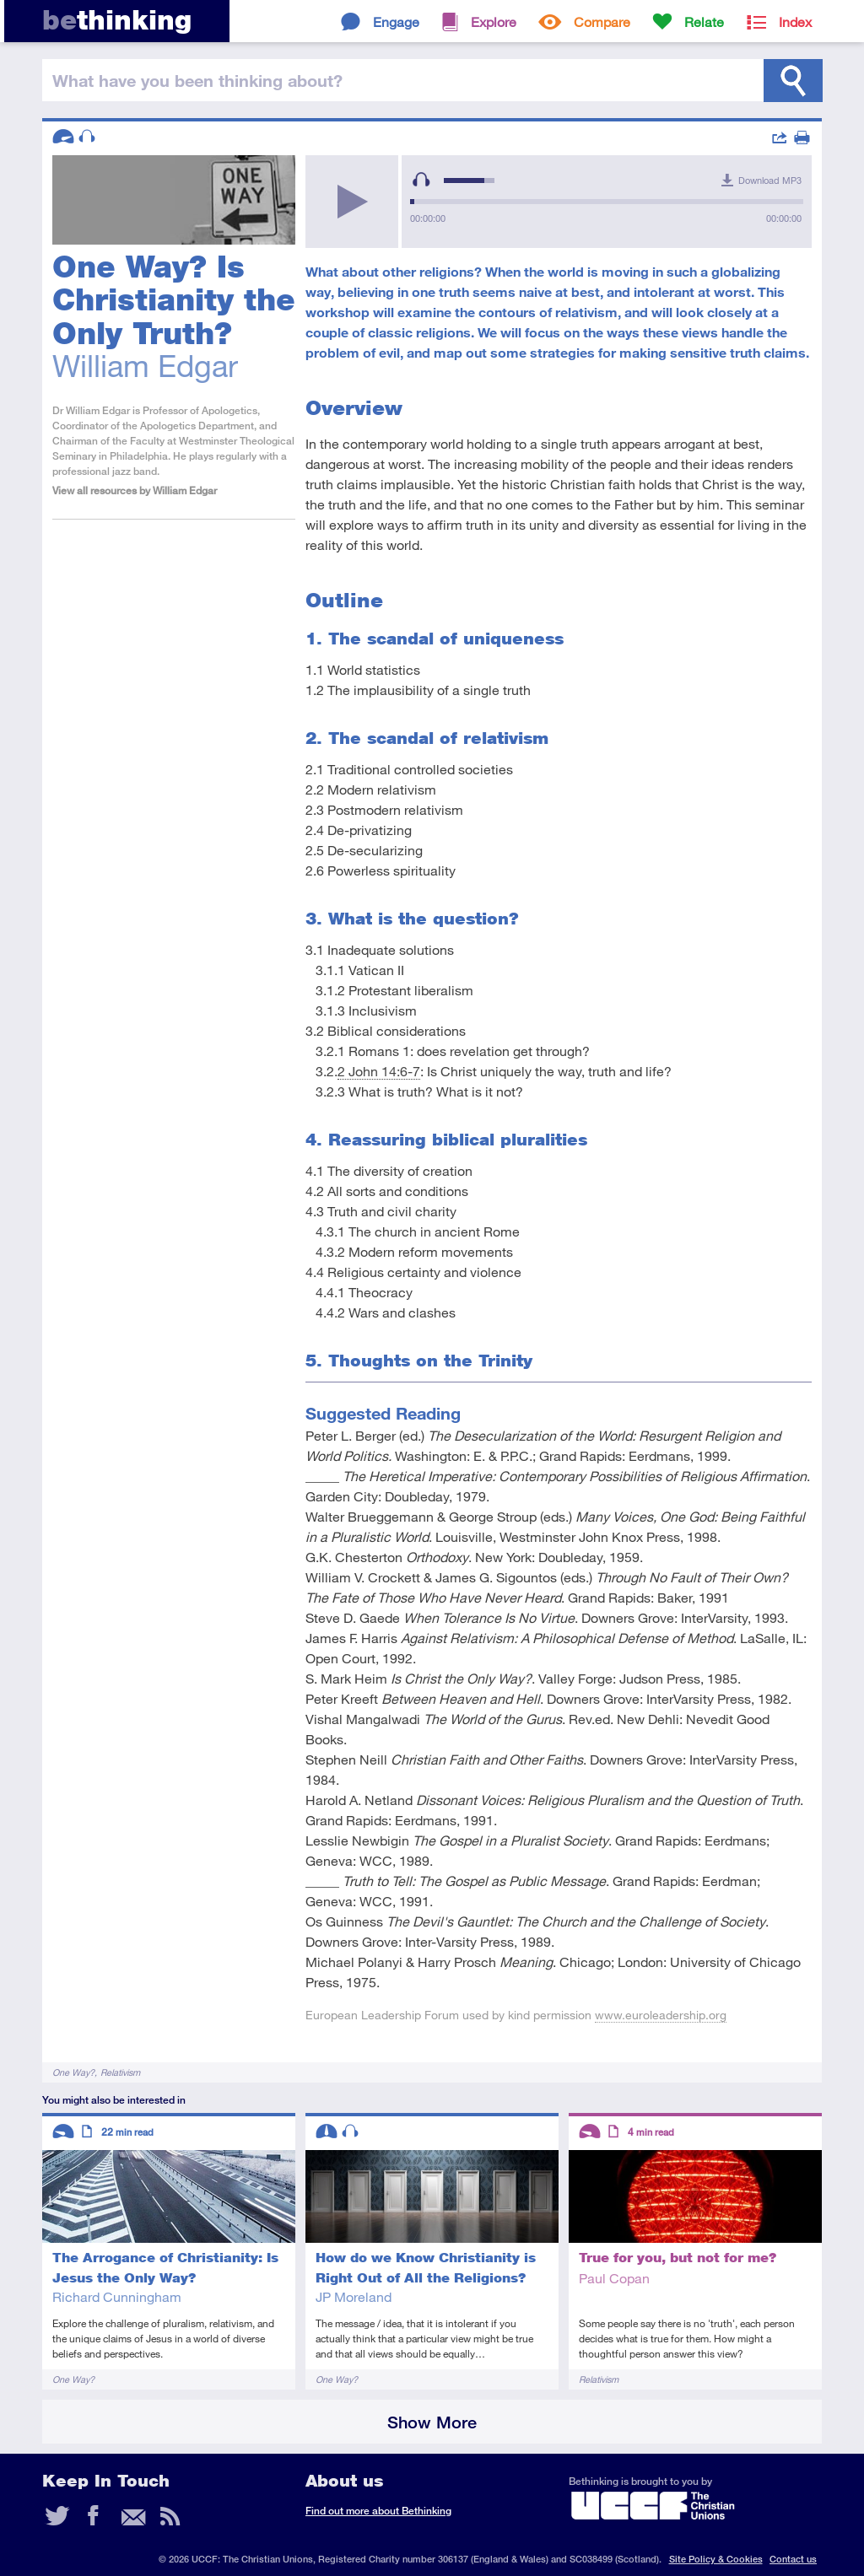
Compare (602, 21)
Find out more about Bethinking (378, 2510)
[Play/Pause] (351, 201)
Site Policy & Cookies (716, 2558)
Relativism (120, 2072)
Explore (493, 21)
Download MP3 (770, 180)
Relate (704, 21)
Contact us (793, 2558)
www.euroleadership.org (660, 2014)
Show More (432, 2422)
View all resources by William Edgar (134, 490)
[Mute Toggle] (421, 180)
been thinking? (197, 80)
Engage (396, 21)
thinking (117, 19)
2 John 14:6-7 (379, 1071)
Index (795, 21)
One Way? (73, 2072)
